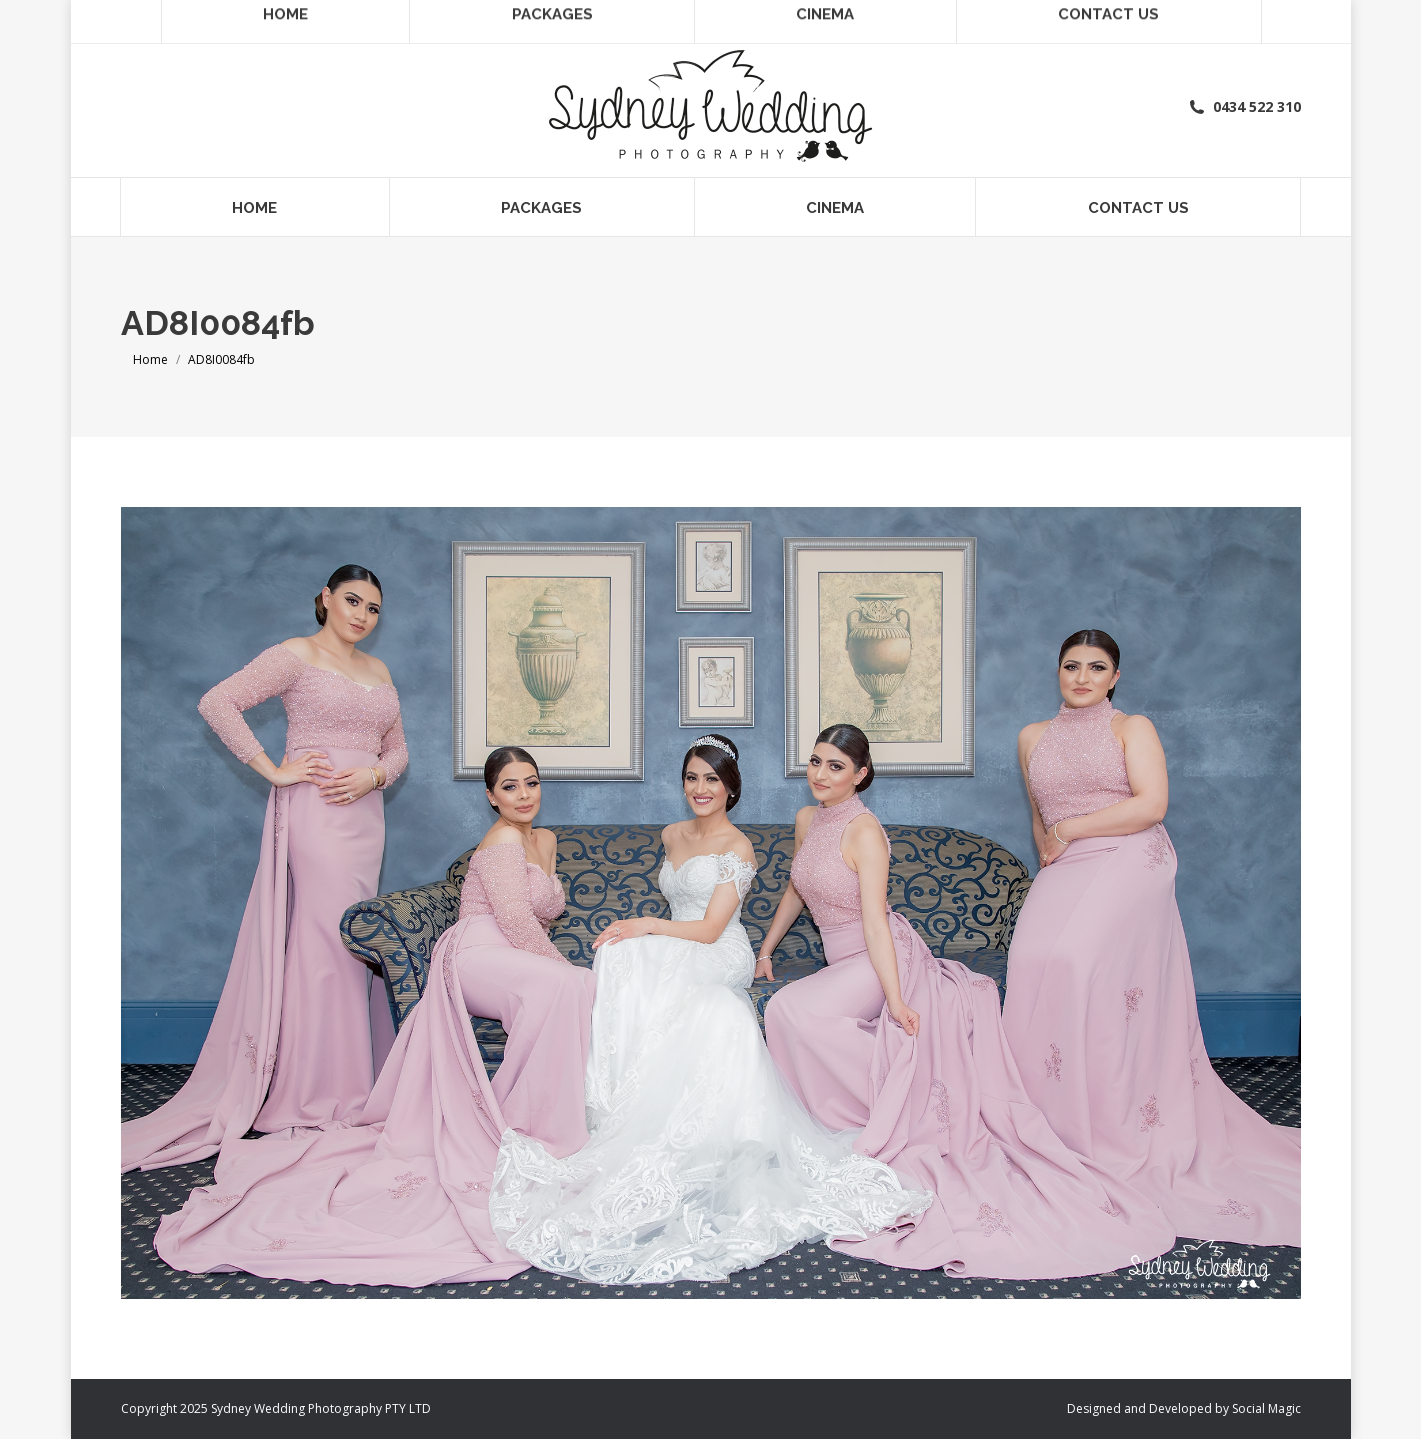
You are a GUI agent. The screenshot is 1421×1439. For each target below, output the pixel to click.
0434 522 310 (1244, 107)
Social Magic (1266, 1408)
